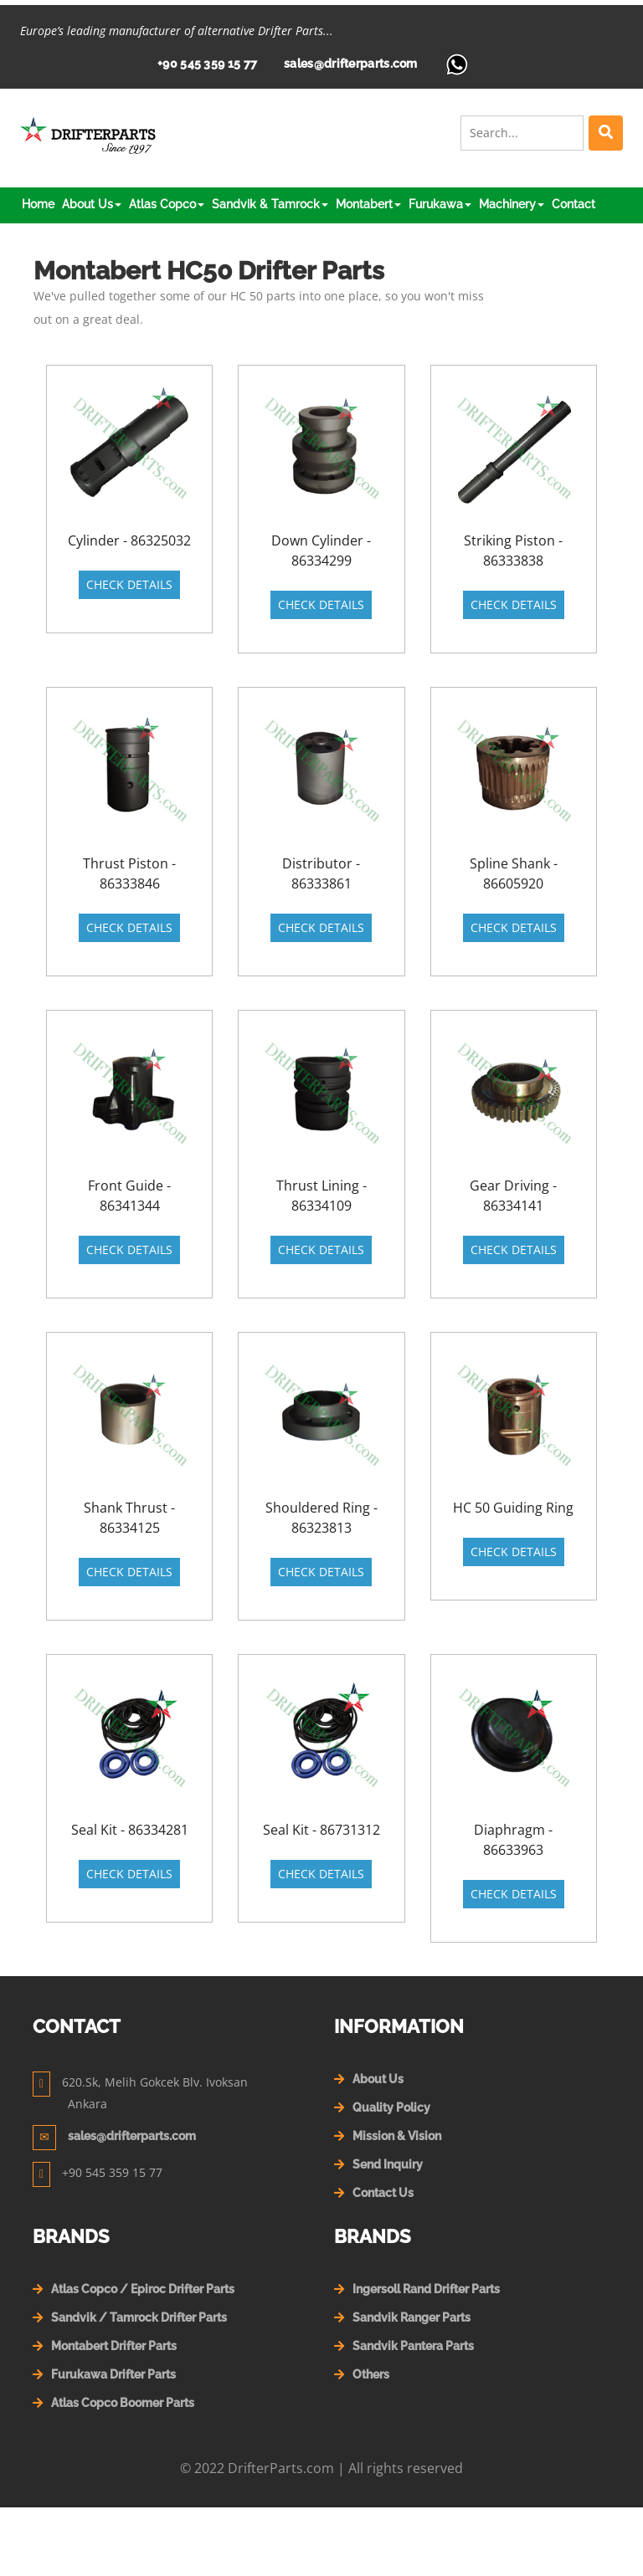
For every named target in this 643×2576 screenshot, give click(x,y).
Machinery (511, 204)
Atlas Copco (166, 204)
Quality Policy (391, 2107)
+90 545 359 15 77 (207, 63)
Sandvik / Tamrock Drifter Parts (139, 2317)
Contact (573, 204)
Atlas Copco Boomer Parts (122, 2403)
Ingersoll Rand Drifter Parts (426, 2289)
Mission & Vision (396, 2136)
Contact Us (383, 2193)
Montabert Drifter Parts (114, 2346)
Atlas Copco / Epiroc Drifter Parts (142, 2289)
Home (38, 204)
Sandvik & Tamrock (270, 204)
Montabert (368, 204)
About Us (91, 204)
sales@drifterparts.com (351, 63)
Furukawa (440, 204)
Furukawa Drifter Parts (113, 2374)
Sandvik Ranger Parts (411, 2317)
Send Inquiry (387, 2164)
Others (370, 2374)
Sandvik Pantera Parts (413, 2346)
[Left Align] (606, 133)
